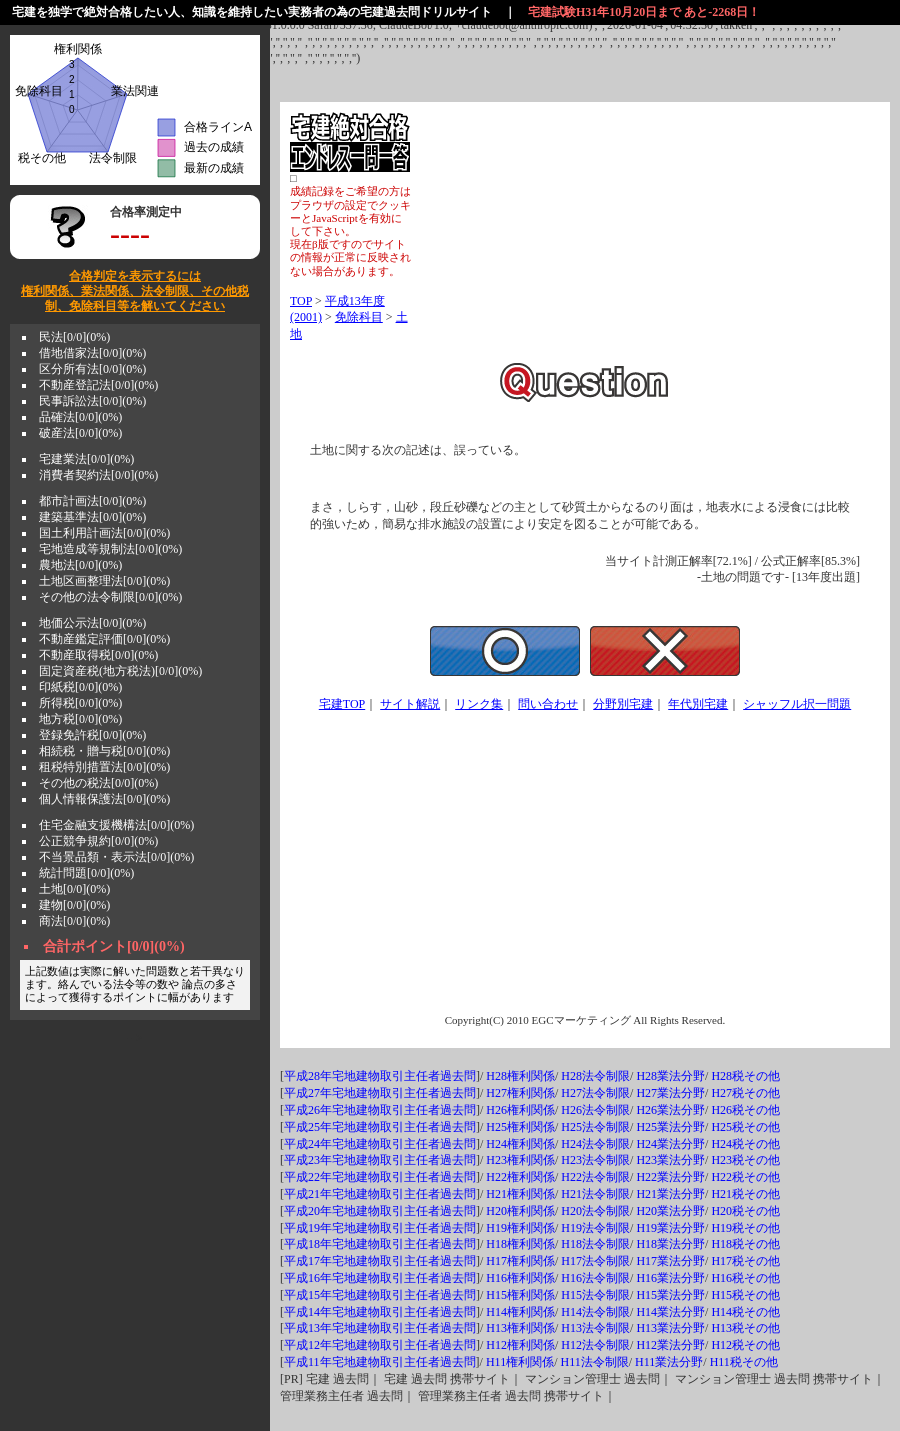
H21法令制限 (595, 1194)
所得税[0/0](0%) (80, 703)
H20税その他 (745, 1211)
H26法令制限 (595, 1110)
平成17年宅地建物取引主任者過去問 (380, 1261)
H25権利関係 (520, 1127)
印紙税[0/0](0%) (80, 687)
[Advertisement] (646, 237)
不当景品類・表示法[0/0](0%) (116, 857)
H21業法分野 (670, 1194)
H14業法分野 (670, 1312)
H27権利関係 (520, 1093)
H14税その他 (745, 1312)
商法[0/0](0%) (74, 921)
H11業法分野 (669, 1362)
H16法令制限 (595, 1278)
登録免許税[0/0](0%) (92, 735)
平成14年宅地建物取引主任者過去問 (380, 1312)
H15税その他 (745, 1295)
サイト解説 (410, 704)
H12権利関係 (520, 1345)
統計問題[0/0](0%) (86, 873)
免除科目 (359, 317)
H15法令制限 (595, 1295)
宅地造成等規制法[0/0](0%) (110, 549)
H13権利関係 (520, 1328)
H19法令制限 (595, 1228)
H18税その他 (745, 1244)
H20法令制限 (595, 1211)
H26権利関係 (520, 1110)
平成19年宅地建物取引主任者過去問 (380, 1228)
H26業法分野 (670, 1110)
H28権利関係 (520, 1076)
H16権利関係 (520, 1278)
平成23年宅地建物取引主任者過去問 (380, 1160)
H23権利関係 (520, 1160)
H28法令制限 (595, 1076)
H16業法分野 (670, 1278)
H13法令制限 (595, 1328)
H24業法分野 (670, 1144)
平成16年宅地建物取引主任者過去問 (380, 1278)
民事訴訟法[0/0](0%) (92, 401)
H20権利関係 (520, 1211)
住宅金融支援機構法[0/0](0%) (116, 825)
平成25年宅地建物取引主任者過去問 (380, 1127)
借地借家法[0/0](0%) (92, 353)
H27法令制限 (595, 1093)
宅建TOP (342, 704)
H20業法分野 (670, 1211)
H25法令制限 (595, 1127)
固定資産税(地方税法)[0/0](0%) (120, 671)
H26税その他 (745, 1110)
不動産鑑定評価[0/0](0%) (104, 639)
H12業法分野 (670, 1345)
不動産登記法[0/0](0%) (98, 385)
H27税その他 (745, 1093)
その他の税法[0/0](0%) (98, 783)
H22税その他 (745, 1177)
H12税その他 (745, 1345)
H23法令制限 (595, 1160)
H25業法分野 (670, 1127)
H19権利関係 (520, 1228)
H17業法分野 (670, 1261)
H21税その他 (745, 1194)
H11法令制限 (594, 1362)
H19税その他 (745, 1228)
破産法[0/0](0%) (80, 433)
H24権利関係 (520, 1144)
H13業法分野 (670, 1328)
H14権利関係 (520, 1312)
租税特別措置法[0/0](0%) (104, 767)
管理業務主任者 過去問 (341, 1396)
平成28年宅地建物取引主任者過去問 (380, 1076)
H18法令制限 (595, 1244)
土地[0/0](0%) (74, 889)
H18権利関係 (520, 1244)
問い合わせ (548, 704)
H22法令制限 (595, 1177)
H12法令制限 (595, 1345)
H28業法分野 (670, 1076)
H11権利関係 (520, 1362)
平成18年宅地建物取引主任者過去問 (380, 1244)
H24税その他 (745, 1144)
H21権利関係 (520, 1194)
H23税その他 (745, 1160)
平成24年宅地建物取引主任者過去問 (380, 1144)
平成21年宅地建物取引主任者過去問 (380, 1194)
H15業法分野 (670, 1295)
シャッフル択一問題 (797, 704)
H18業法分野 (670, 1244)
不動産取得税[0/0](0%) (98, 655)
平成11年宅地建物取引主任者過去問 (380, 1362)
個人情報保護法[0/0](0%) (104, 799)
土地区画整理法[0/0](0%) (104, 581)
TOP (301, 301)
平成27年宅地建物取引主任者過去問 (380, 1093)
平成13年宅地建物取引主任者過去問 (380, 1328)
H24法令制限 (595, 1144)
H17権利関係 (520, 1261)
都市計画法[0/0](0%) (92, 501)
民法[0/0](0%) (74, 337)
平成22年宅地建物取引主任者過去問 (380, 1177)
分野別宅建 (623, 704)
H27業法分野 (670, 1093)
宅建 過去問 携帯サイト (447, 1379)
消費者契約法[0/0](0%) (98, 475)
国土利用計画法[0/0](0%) (104, 533)
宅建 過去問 (337, 1379)
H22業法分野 (670, 1177)
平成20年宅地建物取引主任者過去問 (380, 1211)
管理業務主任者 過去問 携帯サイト (511, 1396)
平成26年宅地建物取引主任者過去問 (380, 1110)
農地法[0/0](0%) (80, 565)
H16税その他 (745, 1278)
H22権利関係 (520, 1177)
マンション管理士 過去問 (592, 1379)
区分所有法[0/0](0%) (92, 369)
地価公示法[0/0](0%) (92, 623)
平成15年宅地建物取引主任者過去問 (380, 1295)
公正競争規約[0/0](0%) (98, 841)
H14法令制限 (595, 1312)
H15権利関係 (520, 1295)
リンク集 (479, 704)
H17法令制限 (595, 1261)
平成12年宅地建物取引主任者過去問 (380, 1345)
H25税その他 (745, 1127)
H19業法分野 (670, 1228)
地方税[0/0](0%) (80, 719)
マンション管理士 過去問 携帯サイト (774, 1379)
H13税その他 (745, 1328)
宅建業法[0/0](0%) (86, 459)
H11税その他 (744, 1362)
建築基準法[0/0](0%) (92, 517)
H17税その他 (745, 1261)
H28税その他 (745, 1076)
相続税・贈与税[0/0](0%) (104, 751)
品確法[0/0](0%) (80, 417)
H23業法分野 (670, 1160)
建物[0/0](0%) (74, 905)
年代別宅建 (698, 704)
